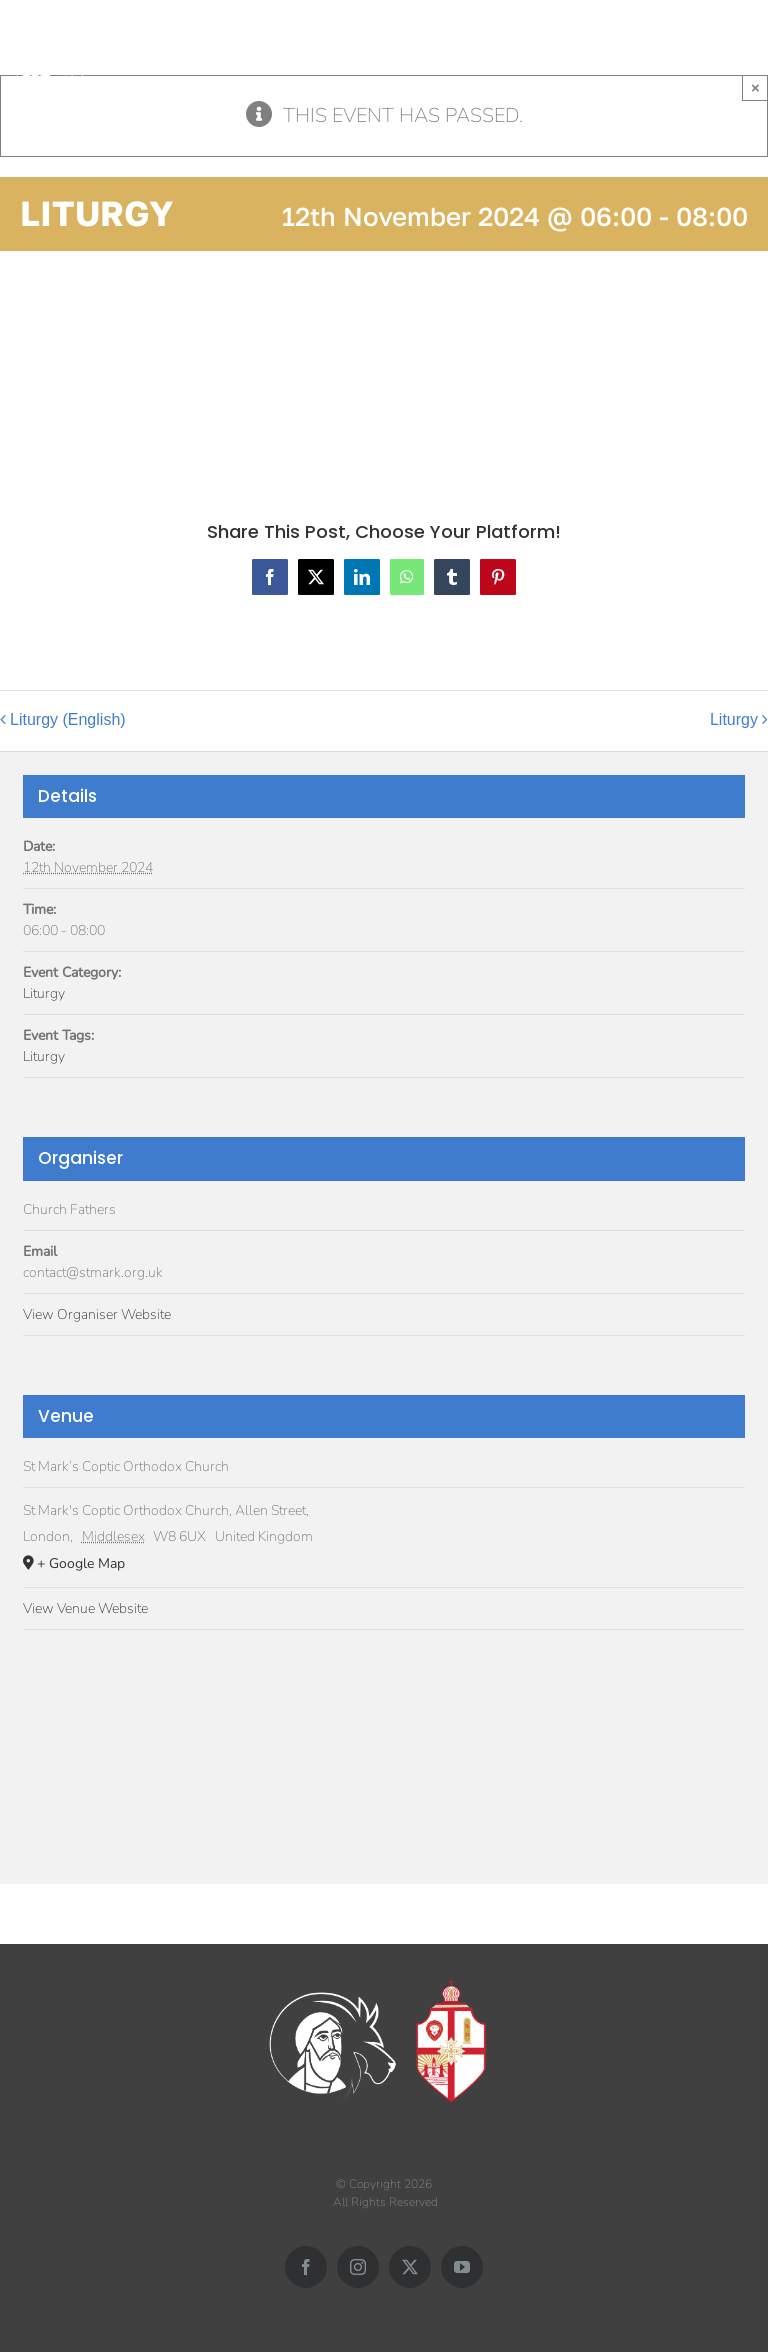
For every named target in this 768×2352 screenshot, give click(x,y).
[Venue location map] (384, 1749)
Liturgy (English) (68, 719)
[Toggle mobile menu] (757, 51)
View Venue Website (85, 1608)
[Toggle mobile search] (717, 51)
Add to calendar (100, 366)
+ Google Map (81, 1563)
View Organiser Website (97, 1314)
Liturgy (734, 719)
